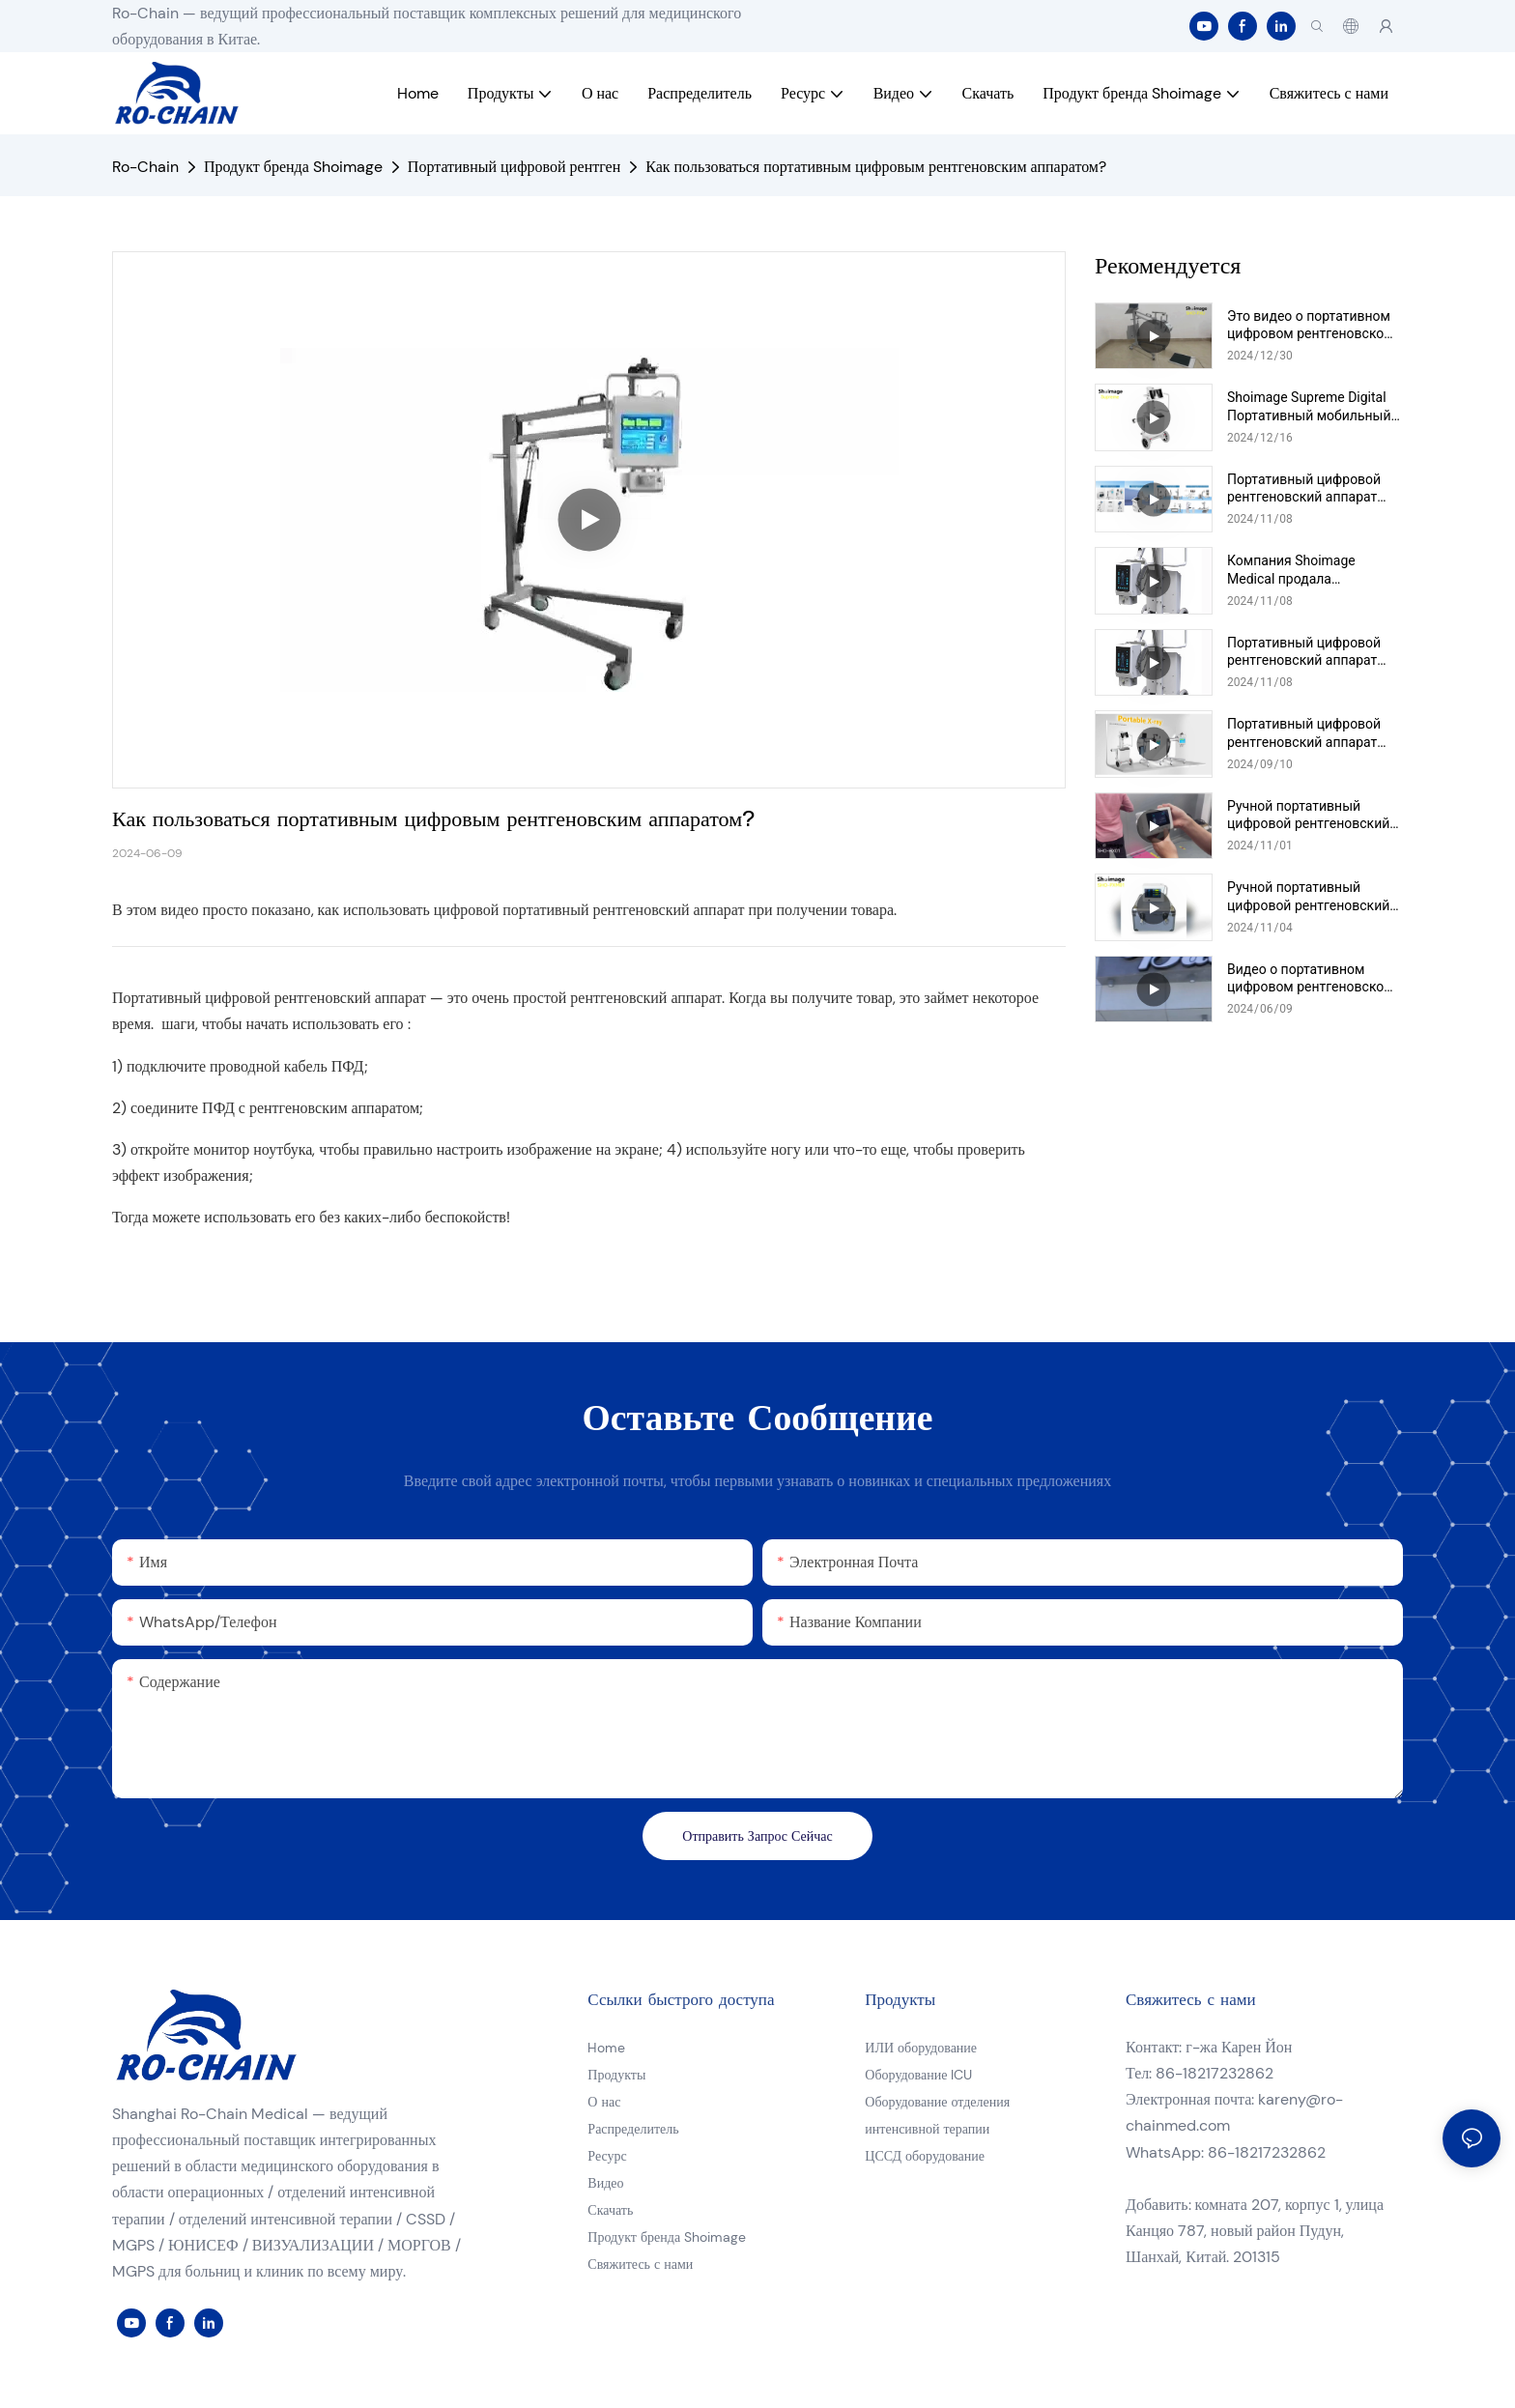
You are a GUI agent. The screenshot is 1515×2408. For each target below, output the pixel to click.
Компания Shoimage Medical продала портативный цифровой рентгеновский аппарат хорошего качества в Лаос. (1313, 570)
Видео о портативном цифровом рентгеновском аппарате (1310, 978)
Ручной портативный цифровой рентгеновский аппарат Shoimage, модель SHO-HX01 (1311, 815)
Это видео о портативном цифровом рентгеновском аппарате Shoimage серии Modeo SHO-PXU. (1310, 325)
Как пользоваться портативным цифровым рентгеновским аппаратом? (875, 167)
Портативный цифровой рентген (514, 167)
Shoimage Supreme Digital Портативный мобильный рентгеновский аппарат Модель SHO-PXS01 (1309, 406)
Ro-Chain (145, 167)
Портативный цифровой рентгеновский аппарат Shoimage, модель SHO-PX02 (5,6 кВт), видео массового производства (1307, 652)
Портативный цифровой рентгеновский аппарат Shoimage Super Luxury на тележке (1307, 488)
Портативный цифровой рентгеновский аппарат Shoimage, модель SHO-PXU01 (1304, 733)
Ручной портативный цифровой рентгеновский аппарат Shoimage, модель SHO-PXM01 (1311, 896)
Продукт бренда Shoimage (293, 167)
